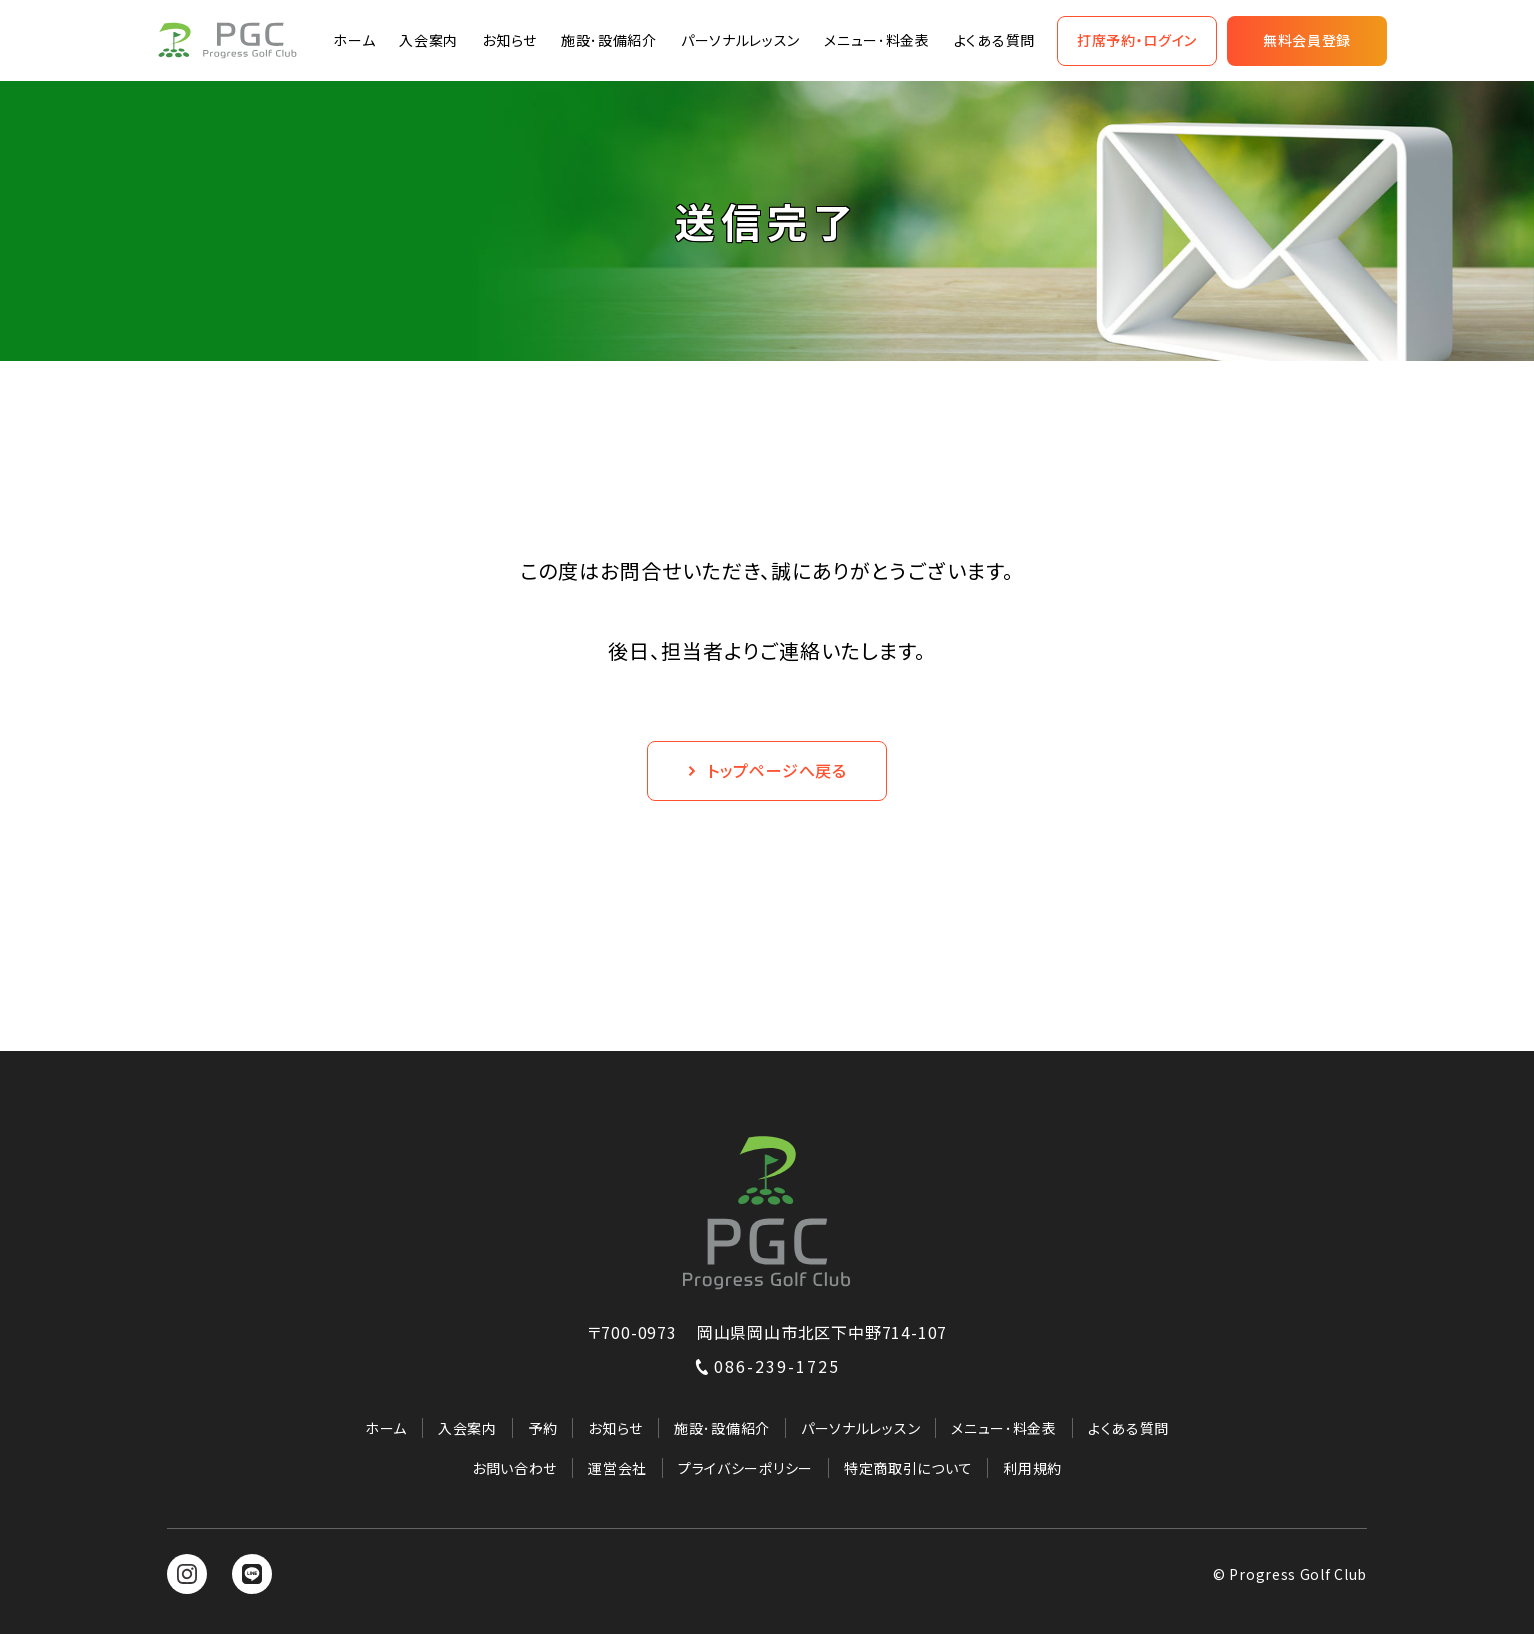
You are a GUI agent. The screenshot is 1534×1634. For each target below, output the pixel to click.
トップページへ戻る (767, 770)
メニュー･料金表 (877, 40)
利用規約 (1032, 1468)
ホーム (354, 40)
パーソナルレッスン (740, 40)
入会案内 (428, 40)
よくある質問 (994, 40)
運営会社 (617, 1468)
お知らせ (509, 40)
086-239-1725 (767, 1366)
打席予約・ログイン (1137, 40)
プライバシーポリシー (745, 1468)
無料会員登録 (1307, 40)
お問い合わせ (514, 1468)
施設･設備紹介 (609, 40)
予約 (542, 1428)
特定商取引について (908, 1468)
